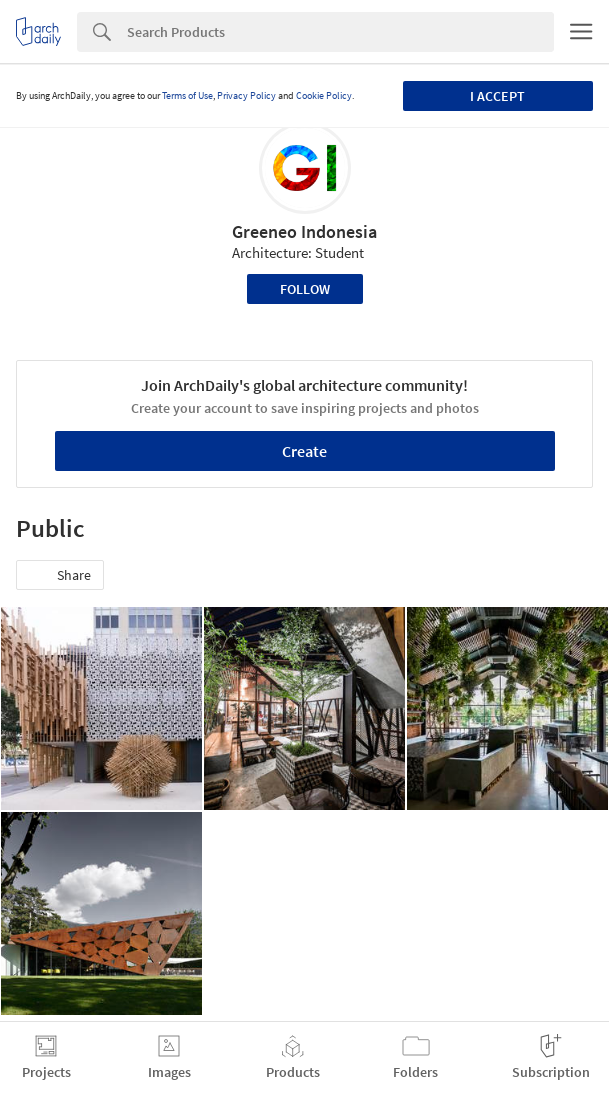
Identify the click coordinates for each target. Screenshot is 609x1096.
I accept (497, 96)
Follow (305, 289)
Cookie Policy (324, 95)
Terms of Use (187, 95)
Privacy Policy (246, 95)
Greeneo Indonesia (304, 231)
